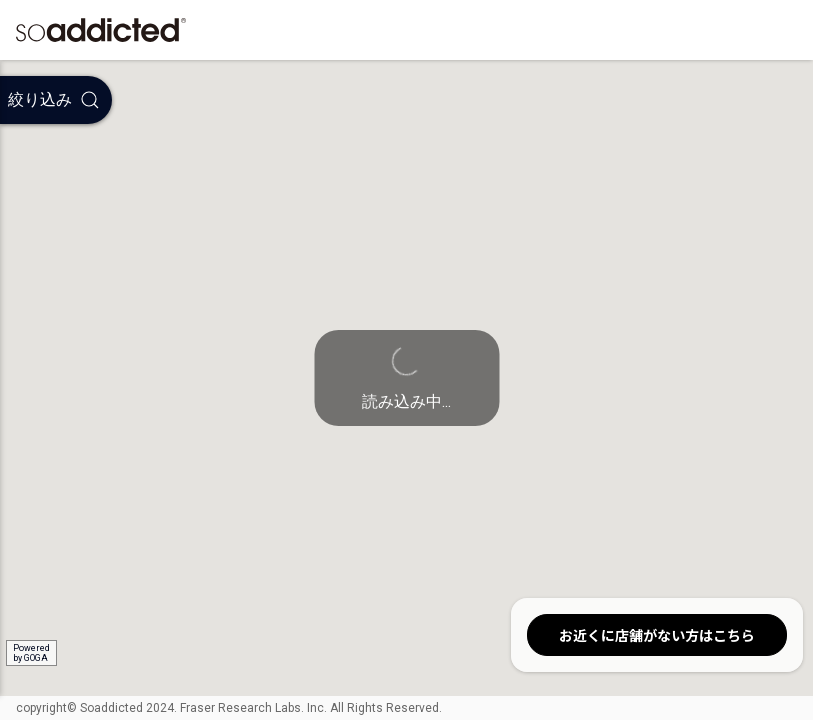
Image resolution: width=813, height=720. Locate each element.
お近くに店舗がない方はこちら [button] (657, 635)
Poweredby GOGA (31, 653)
